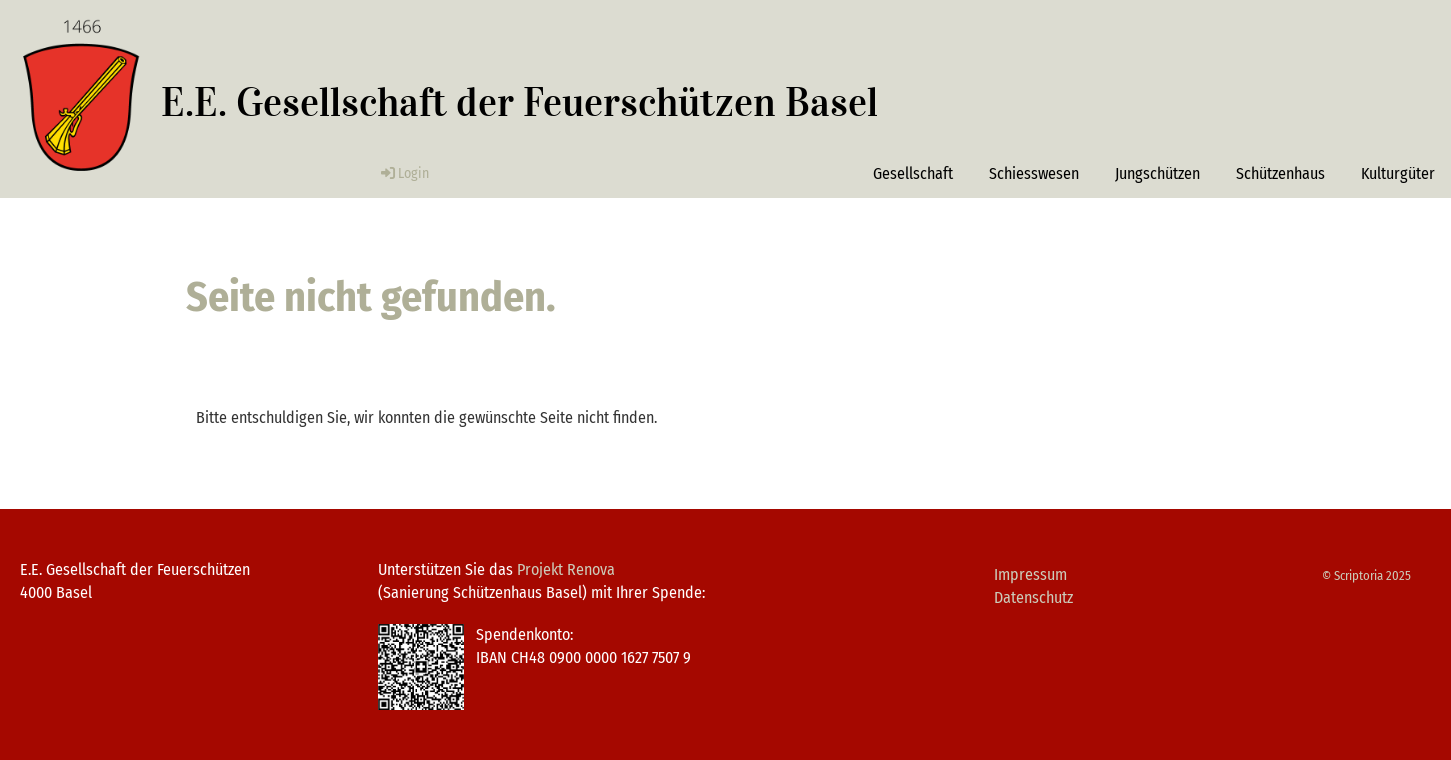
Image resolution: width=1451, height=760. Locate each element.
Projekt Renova (566, 569)
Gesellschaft (913, 173)
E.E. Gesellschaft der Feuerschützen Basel (519, 102)
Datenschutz (1033, 597)
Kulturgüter (1398, 173)
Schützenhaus (1280, 173)
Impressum (1030, 574)
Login (403, 173)
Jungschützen (1157, 173)
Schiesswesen (1034, 173)
